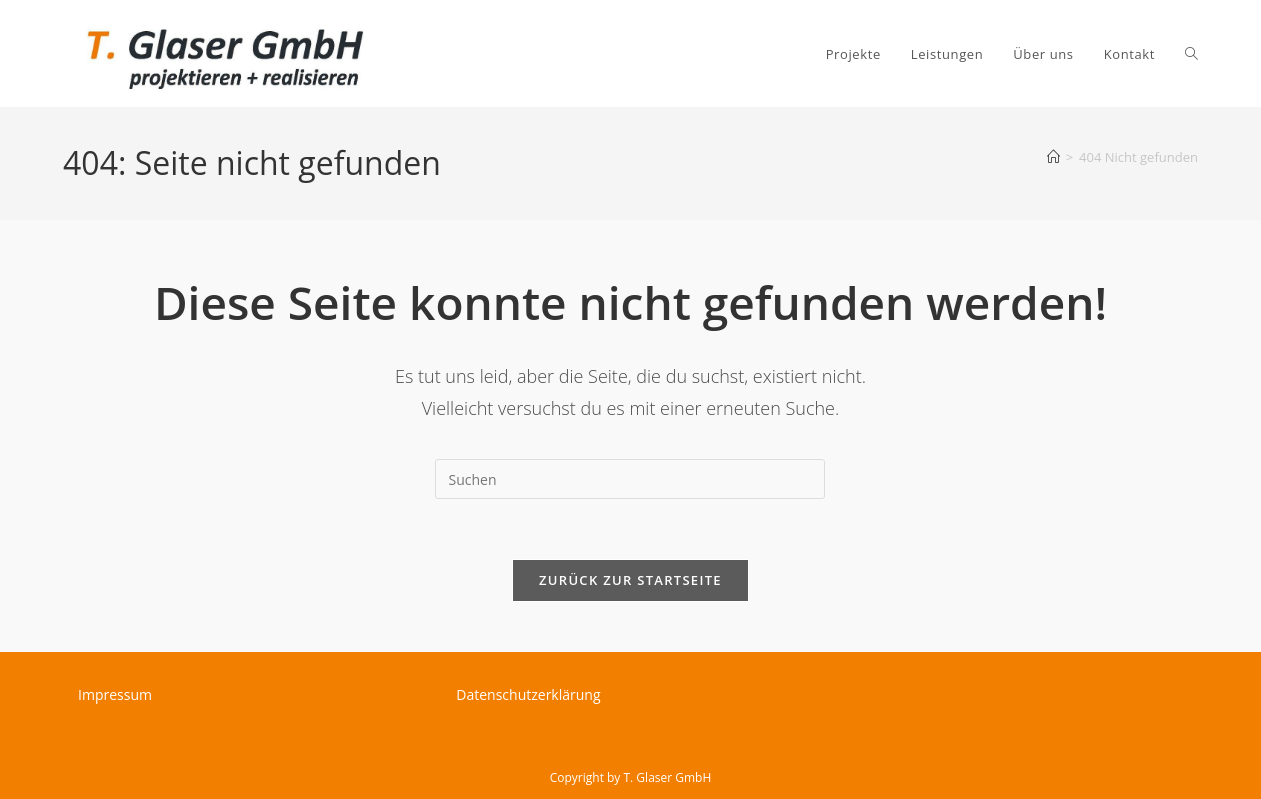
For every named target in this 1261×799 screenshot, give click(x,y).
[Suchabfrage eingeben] (630, 479)
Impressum (115, 694)
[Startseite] (1053, 157)
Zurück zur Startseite (630, 580)
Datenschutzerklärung (528, 694)
